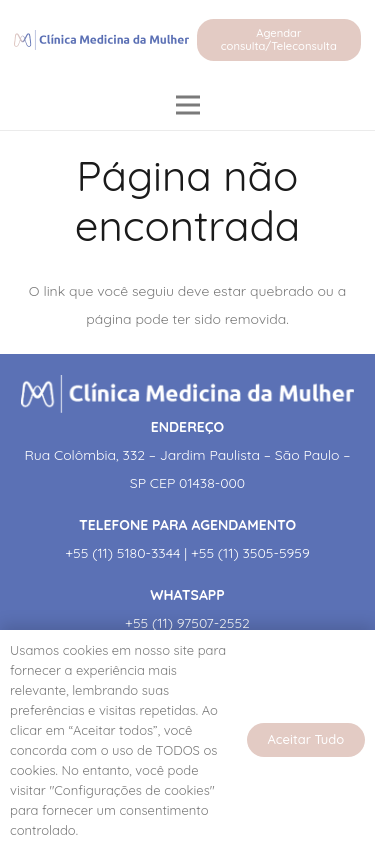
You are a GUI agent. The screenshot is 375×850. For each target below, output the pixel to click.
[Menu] (187, 105)
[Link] (101, 40)
